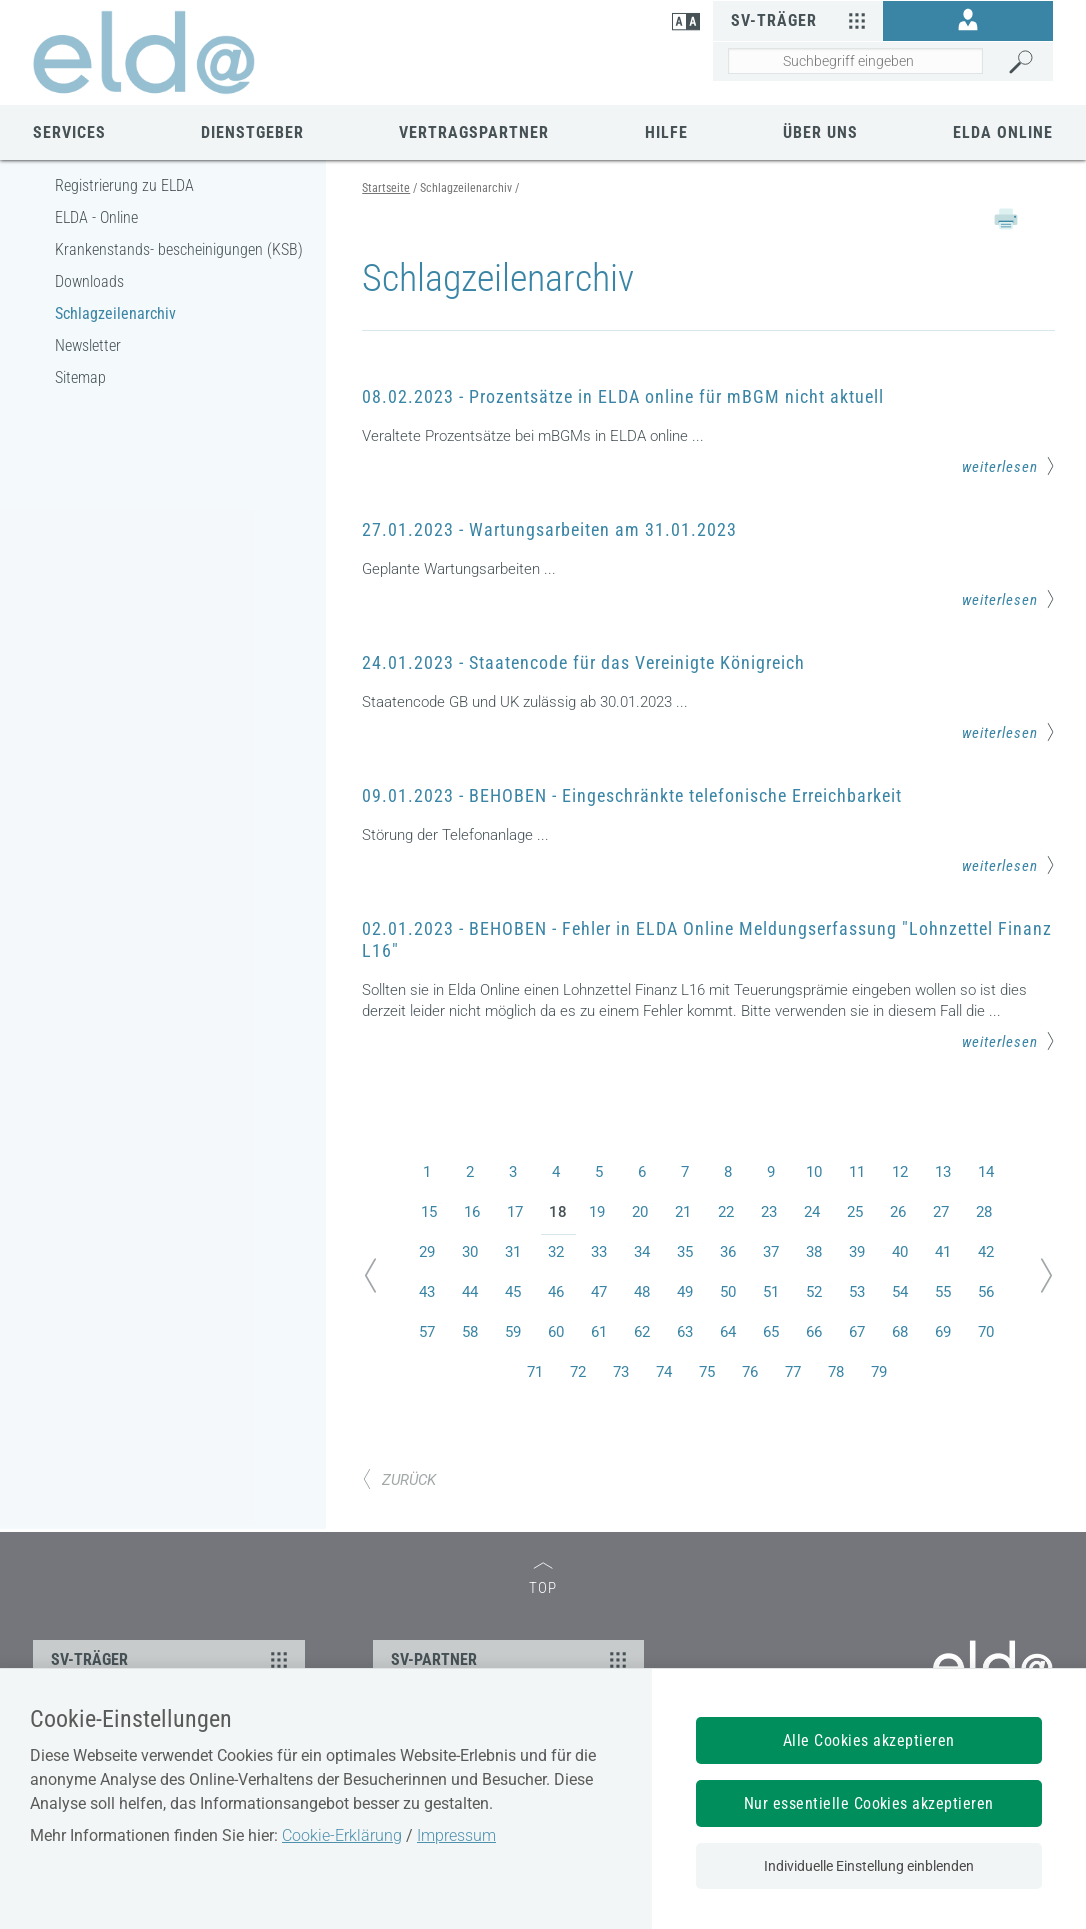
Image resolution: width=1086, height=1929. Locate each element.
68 (900, 1332)
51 (771, 1292)
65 (771, 1332)
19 (597, 1212)
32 (556, 1252)
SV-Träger (801, 20)
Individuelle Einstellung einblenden (869, 1866)
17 (515, 1212)
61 (599, 1332)
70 (986, 1332)
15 (429, 1212)
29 (427, 1252)
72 (578, 1372)
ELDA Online (1003, 132)
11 (857, 1172)
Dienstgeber (252, 132)
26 (898, 1212)
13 (943, 1172)
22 (726, 1212)
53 (857, 1292)
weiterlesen (1008, 466)
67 (857, 1332)
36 (728, 1252)
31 (513, 1252)
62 (642, 1332)
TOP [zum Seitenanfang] (543, 1579)
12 (900, 1172)
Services (69, 132)
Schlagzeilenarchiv (115, 313)
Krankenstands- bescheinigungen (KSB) (179, 249)
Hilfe (666, 132)
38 (814, 1252)
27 (941, 1212)
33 (599, 1252)
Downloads (89, 281)
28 (984, 1212)
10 (814, 1172)
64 (728, 1332)
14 (986, 1172)
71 (535, 1372)
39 (857, 1252)
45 (513, 1292)
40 (900, 1252)
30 (470, 1252)
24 (812, 1212)
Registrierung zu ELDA (124, 185)
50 (728, 1292)
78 (836, 1372)
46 (556, 1292)
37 (771, 1252)
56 (986, 1292)
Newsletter (88, 345)
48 (642, 1292)
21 (683, 1212)
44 (470, 1292)
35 (685, 1252)
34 (642, 1252)
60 (556, 1332)
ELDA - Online (96, 217)
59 (513, 1332)
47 (599, 1292)
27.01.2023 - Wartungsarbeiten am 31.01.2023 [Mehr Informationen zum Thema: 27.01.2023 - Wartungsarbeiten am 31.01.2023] (549, 529)
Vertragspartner (474, 132)
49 (685, 1292)
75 (707, 1372)
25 (855, 1212)
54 (900, 1292)
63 (685, 1332)
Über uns (820, 132)
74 (664, 1372)
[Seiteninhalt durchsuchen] (855, 61)
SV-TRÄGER (172, 1659)
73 (621, 1372)
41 (943, 1252)
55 (943, 1292)
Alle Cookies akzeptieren (869, 1740)
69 (943, 1332)
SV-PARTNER (512, 1659)
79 (879, 1372)
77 (793, 1372)
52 (814, 1292)
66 (814, 1332)
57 (427, 1332)
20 (640, 1212)
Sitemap (80, 377)
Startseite (386, 188)
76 (750, 1372)
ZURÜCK (399, 1480)
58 (470, 1332)
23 (769, 1212)
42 (986, 1252)
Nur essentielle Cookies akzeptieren (869, 1803)
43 (427, 1292)
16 (472, 1212)
